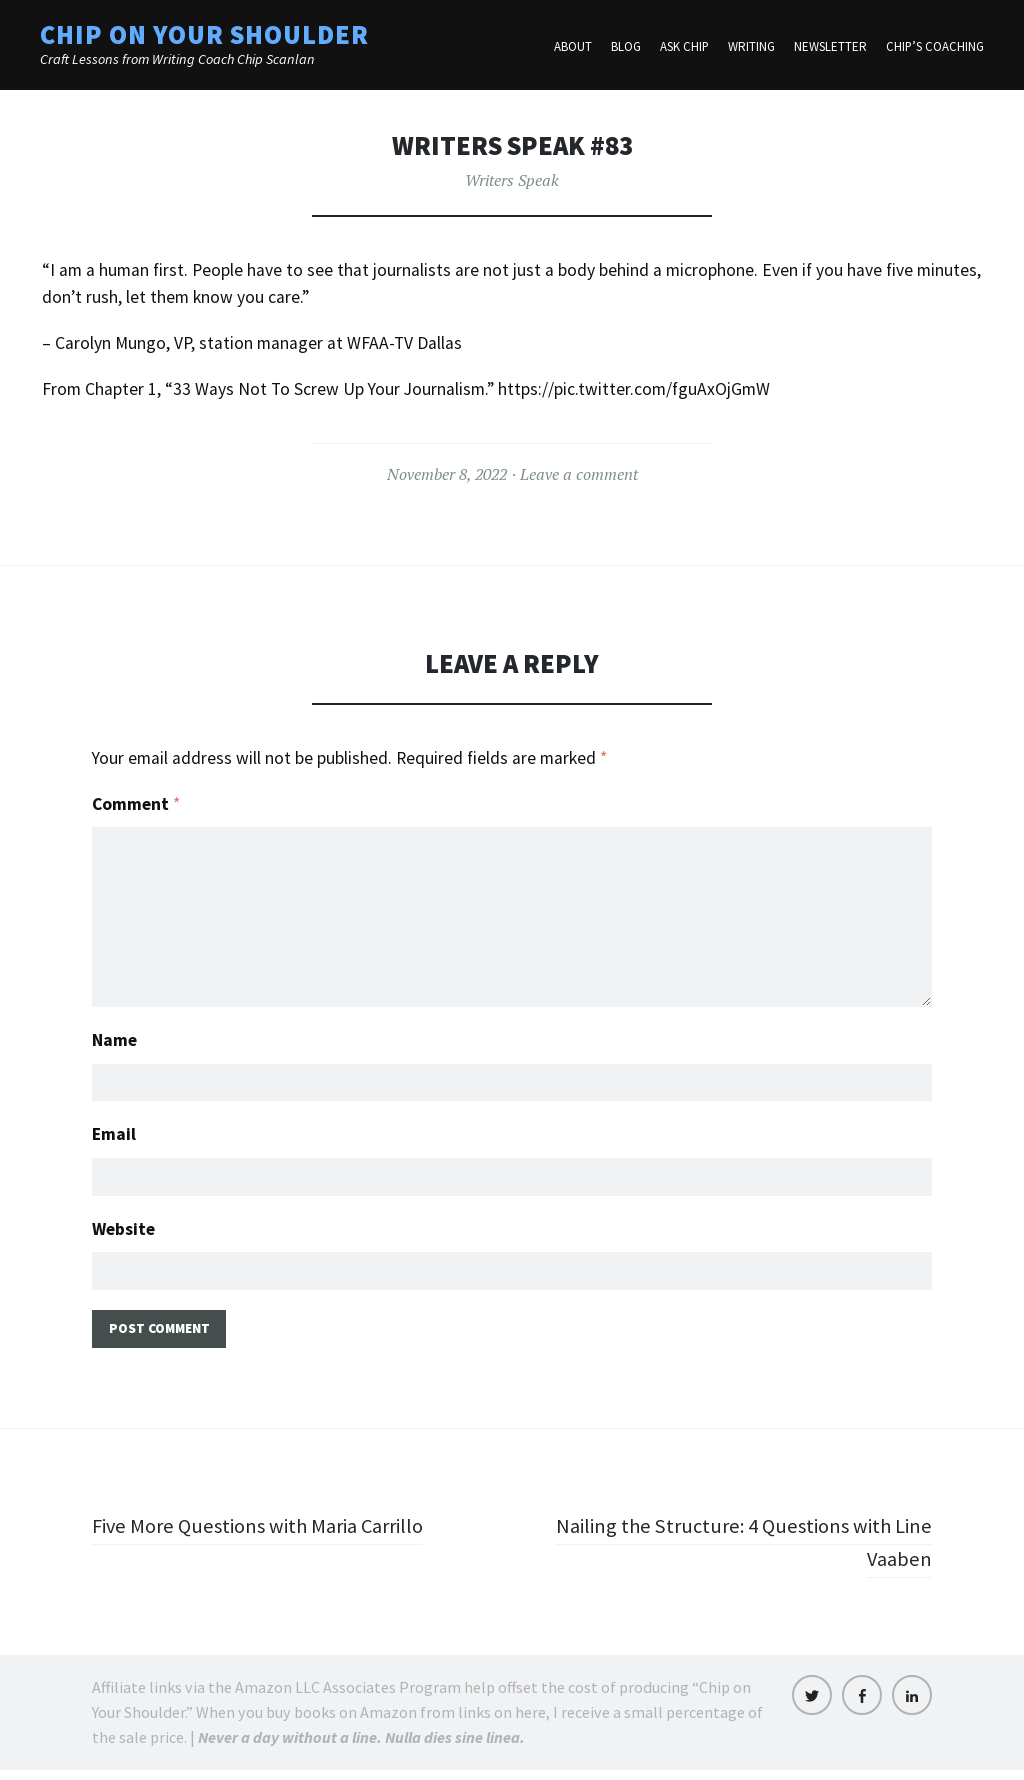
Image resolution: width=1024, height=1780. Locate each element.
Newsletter (830, 47)
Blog (626, 47)
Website (123, 1232)
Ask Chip (684, 47)
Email (114, 1134)
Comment (136, 804)
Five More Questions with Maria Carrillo (271, 1535)
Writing (751, 47)
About (573, 47)
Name (114, 1036)
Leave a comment (579, 474)
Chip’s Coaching (935, 47)
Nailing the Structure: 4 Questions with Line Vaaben (731, 1551)
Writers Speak (512, 180)
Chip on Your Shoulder (204, 34)
